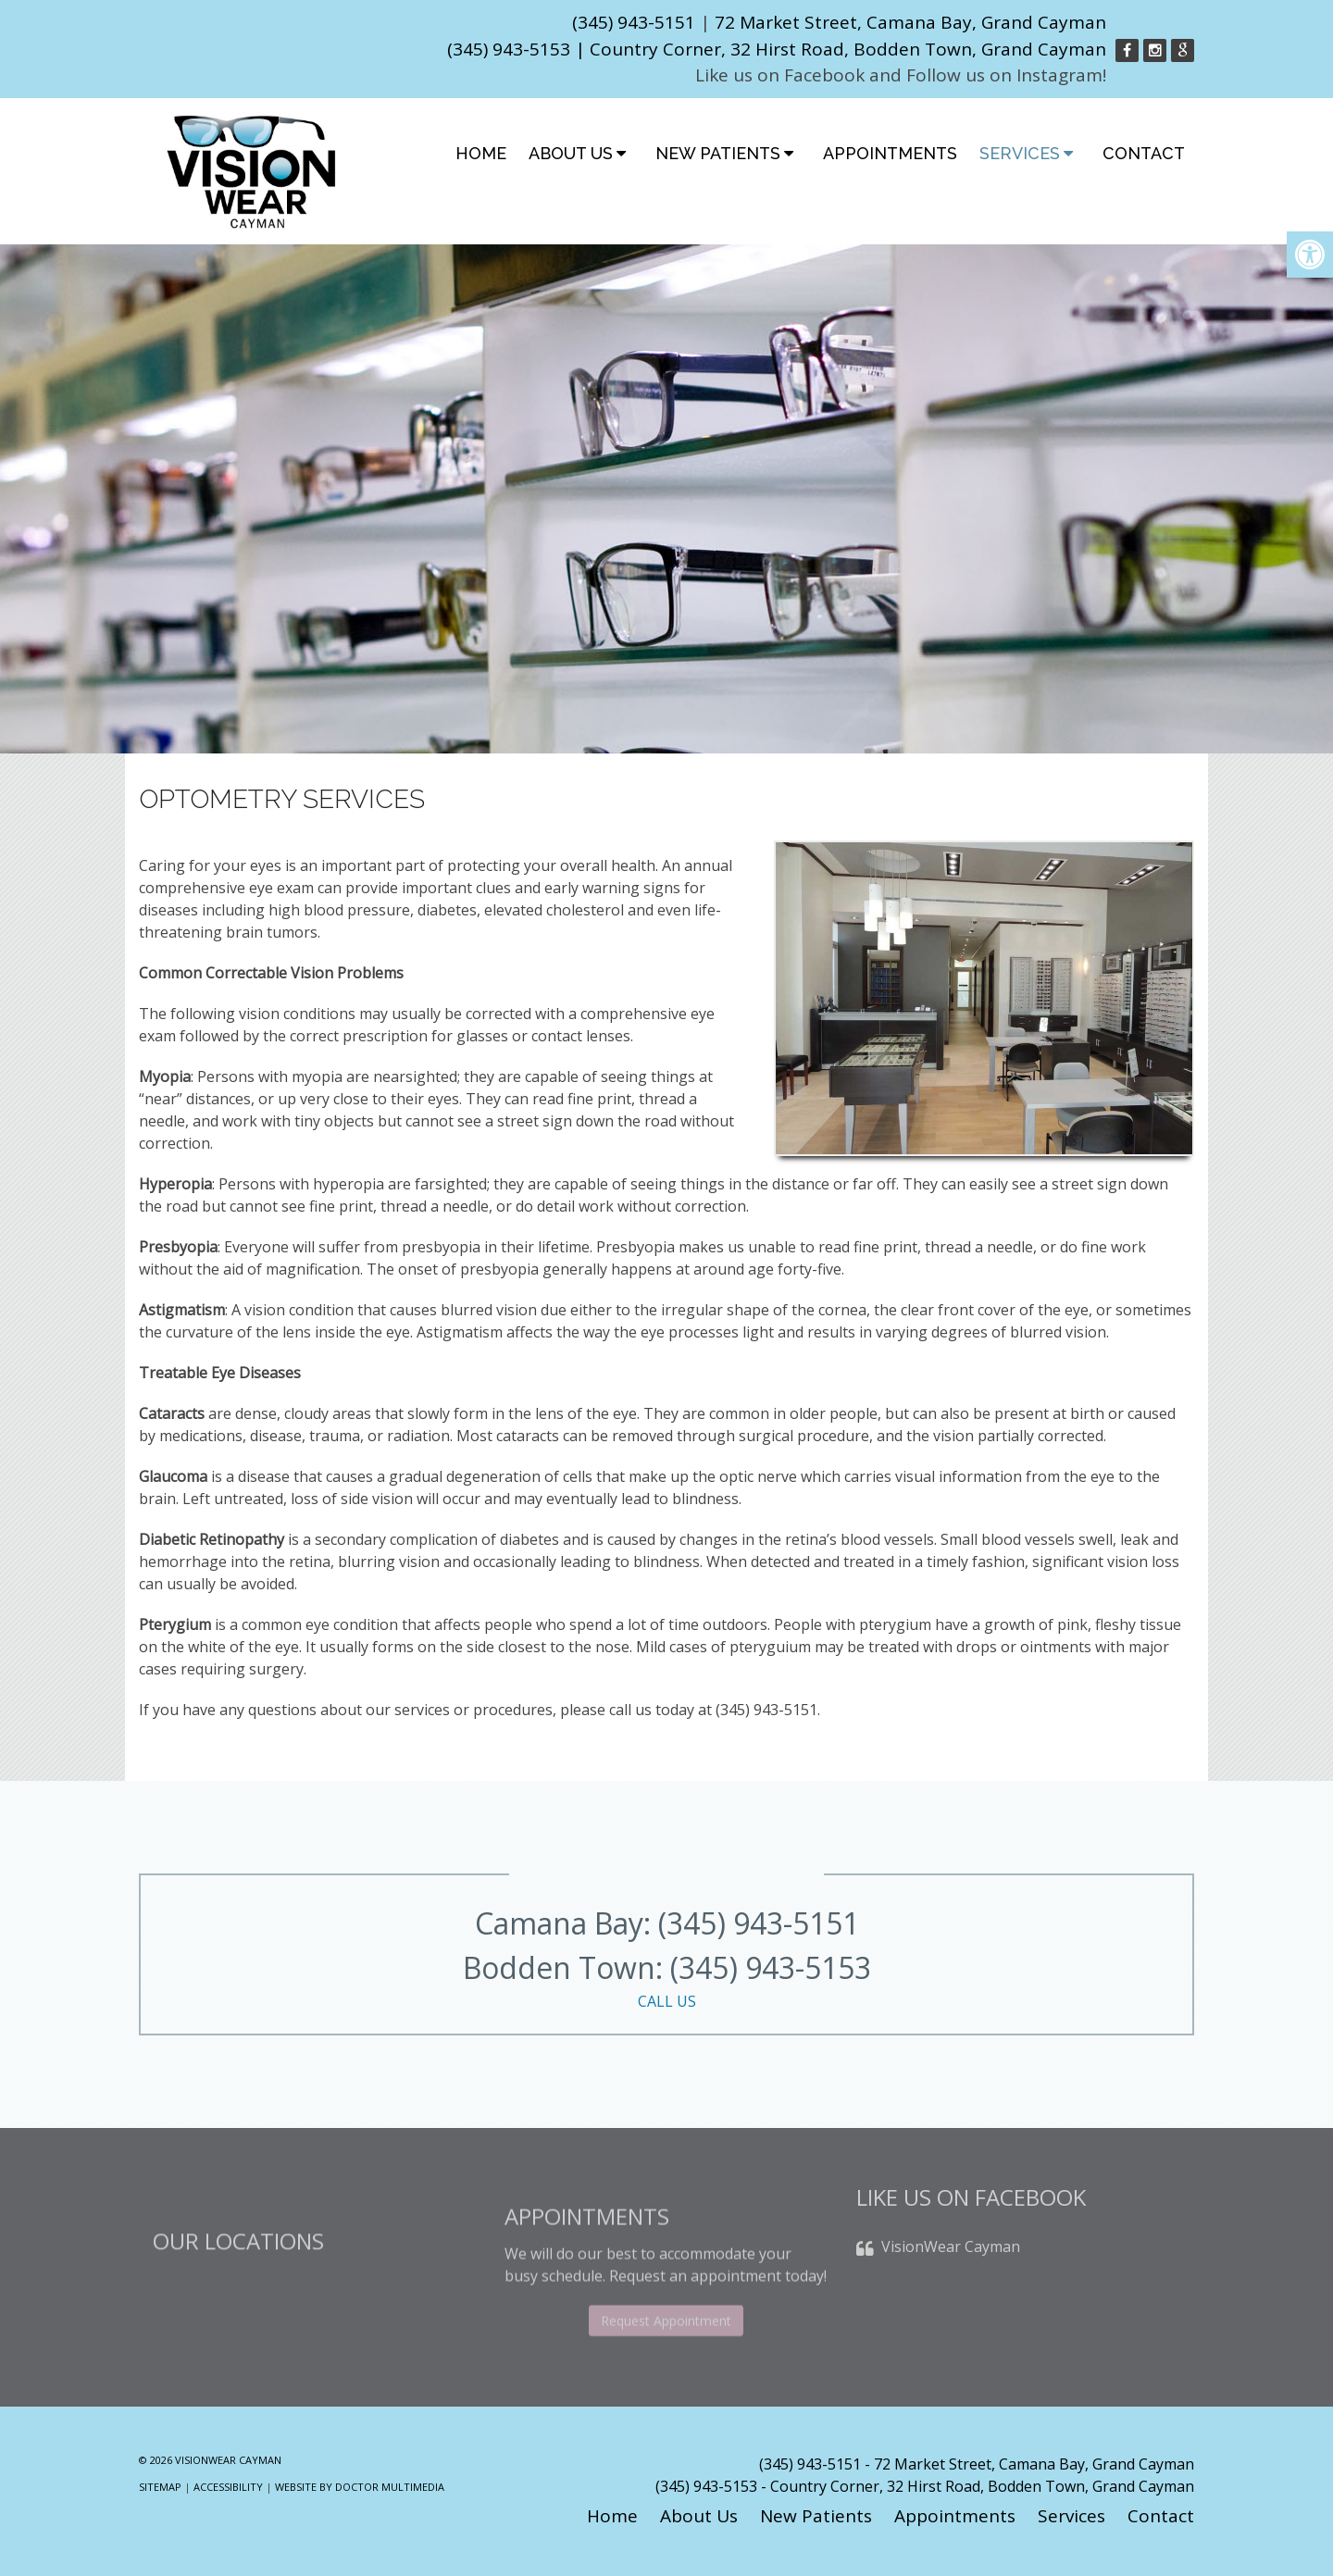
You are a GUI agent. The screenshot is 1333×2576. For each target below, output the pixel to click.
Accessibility (228, 2487)
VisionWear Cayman (950, 2269)
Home (480, 153)
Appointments (890, 153)
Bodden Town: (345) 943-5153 (666, 1980)
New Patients (717, 153)
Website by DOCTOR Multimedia (359, 2487)
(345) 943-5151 (633, 22)
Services (1019, 153)
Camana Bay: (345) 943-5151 (667, 1923)
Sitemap (160, 2487)
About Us (571, 153)
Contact (1144, 153)
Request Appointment (666, 2357)
